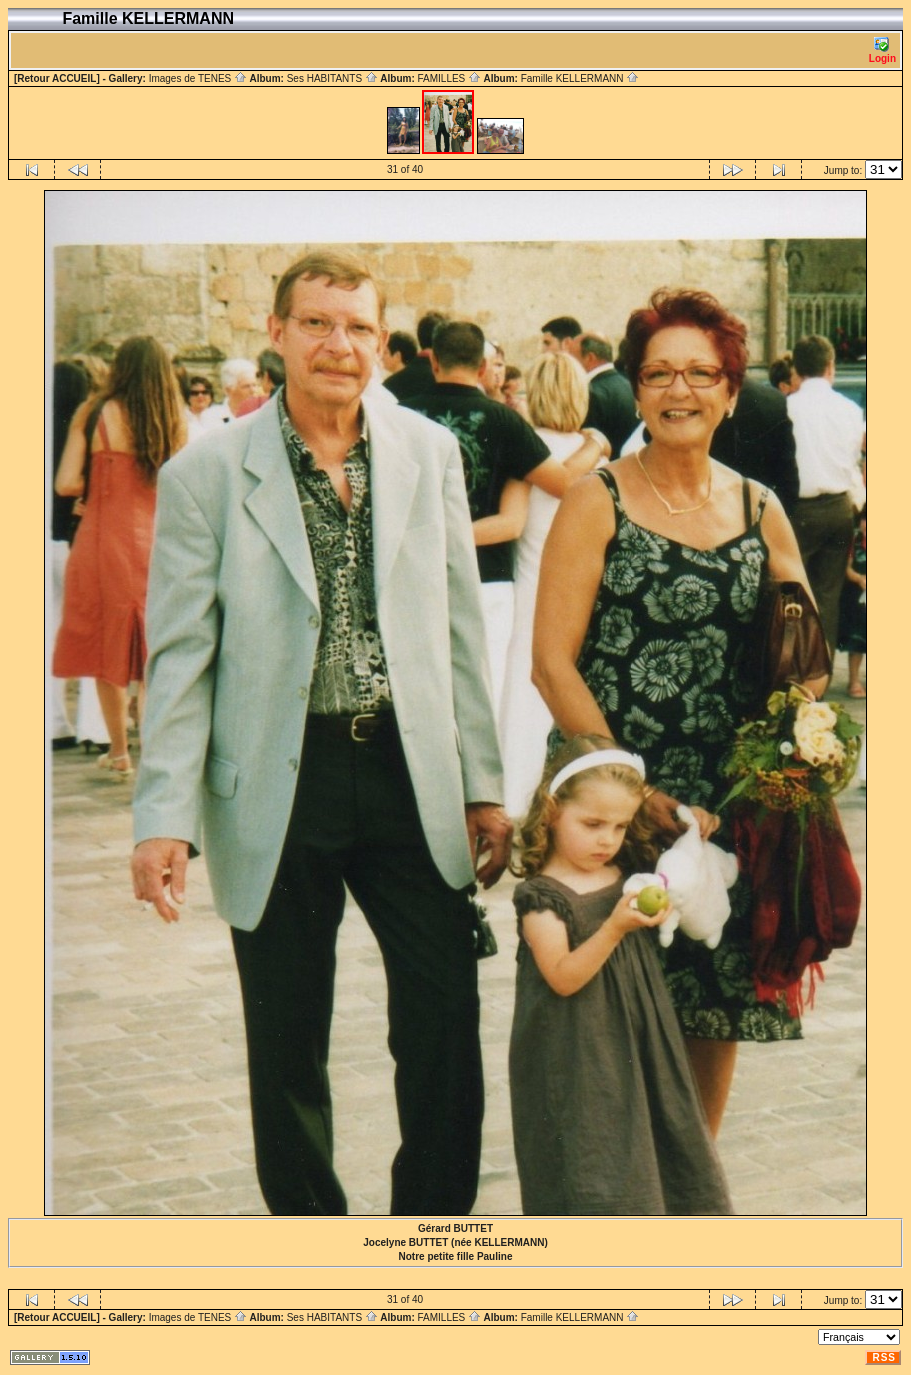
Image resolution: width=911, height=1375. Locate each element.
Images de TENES (198, 78)
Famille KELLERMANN (580, 78)
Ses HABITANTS (332, 78)
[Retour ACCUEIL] (57, 78)
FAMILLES (449, 78)
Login (882, 50)
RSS (884, 1357)
